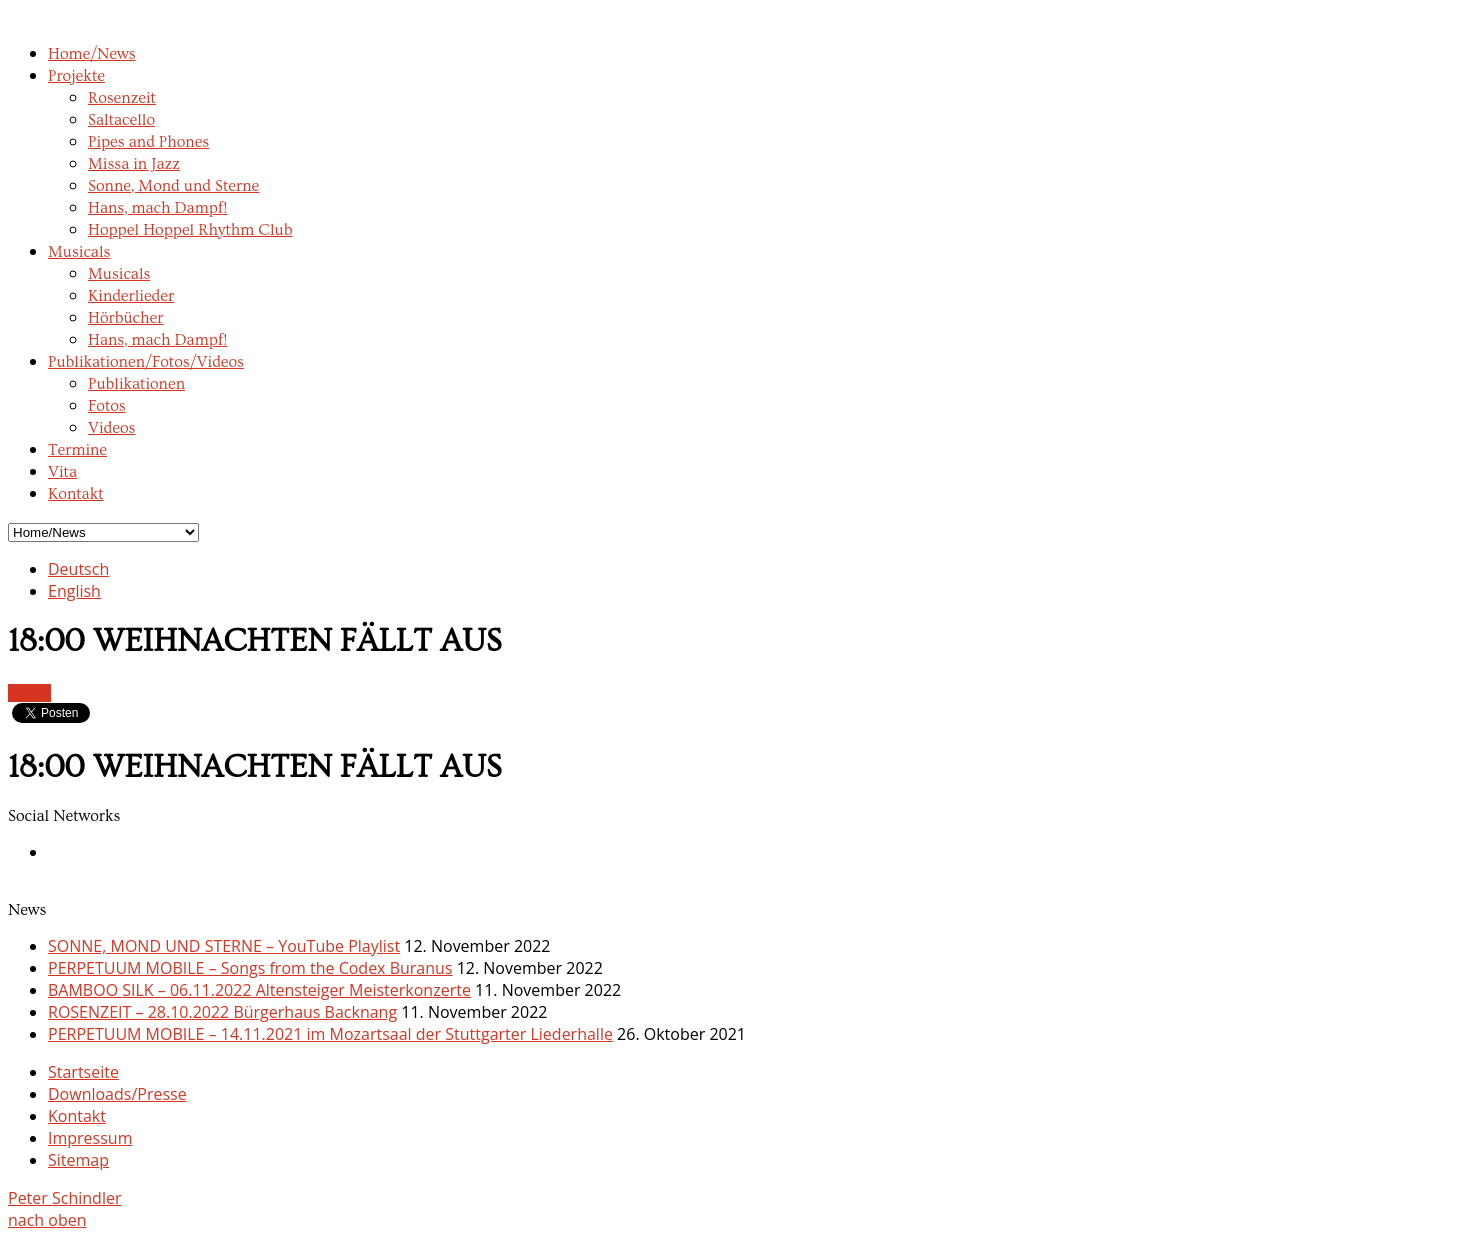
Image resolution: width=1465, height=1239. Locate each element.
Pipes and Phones (148, 142)
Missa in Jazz (134, 164)
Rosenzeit (122, 98)
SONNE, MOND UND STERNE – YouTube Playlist (224, 946)
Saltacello (121, 120)
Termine (77, 450)
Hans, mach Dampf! (157, 208)
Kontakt (76, 494)
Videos (111, 428)
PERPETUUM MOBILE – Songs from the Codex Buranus (250, 968)
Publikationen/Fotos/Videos (146, 362)
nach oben (47, 1220)
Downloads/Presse (117, 1094)
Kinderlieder (131, 296)
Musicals (79, 252)
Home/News (92, 54)
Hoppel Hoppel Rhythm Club (190, 230)
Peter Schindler (64, 1198)
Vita (62, 472)
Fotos (107, 406)
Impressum (90, 1138)
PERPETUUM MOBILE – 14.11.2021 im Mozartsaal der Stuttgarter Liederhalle (330, 1034)
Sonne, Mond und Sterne (173, 186)
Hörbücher (125, 318)
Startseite (83, 1072)
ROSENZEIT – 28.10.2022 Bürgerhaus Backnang (222, 1012)
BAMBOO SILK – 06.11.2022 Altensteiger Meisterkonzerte (259, 990)
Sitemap (78, 1160)
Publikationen (136, 384)
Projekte (76, 76)
